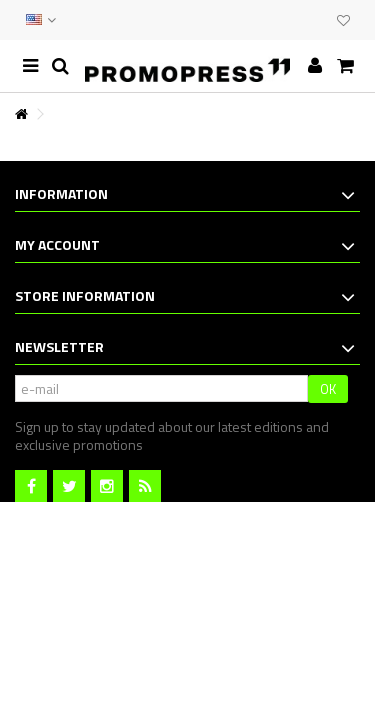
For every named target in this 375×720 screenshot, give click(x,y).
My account (57, 244)
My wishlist (343, 21)
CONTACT (277, 20)
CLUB (317, 20)
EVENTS (297, 20)
